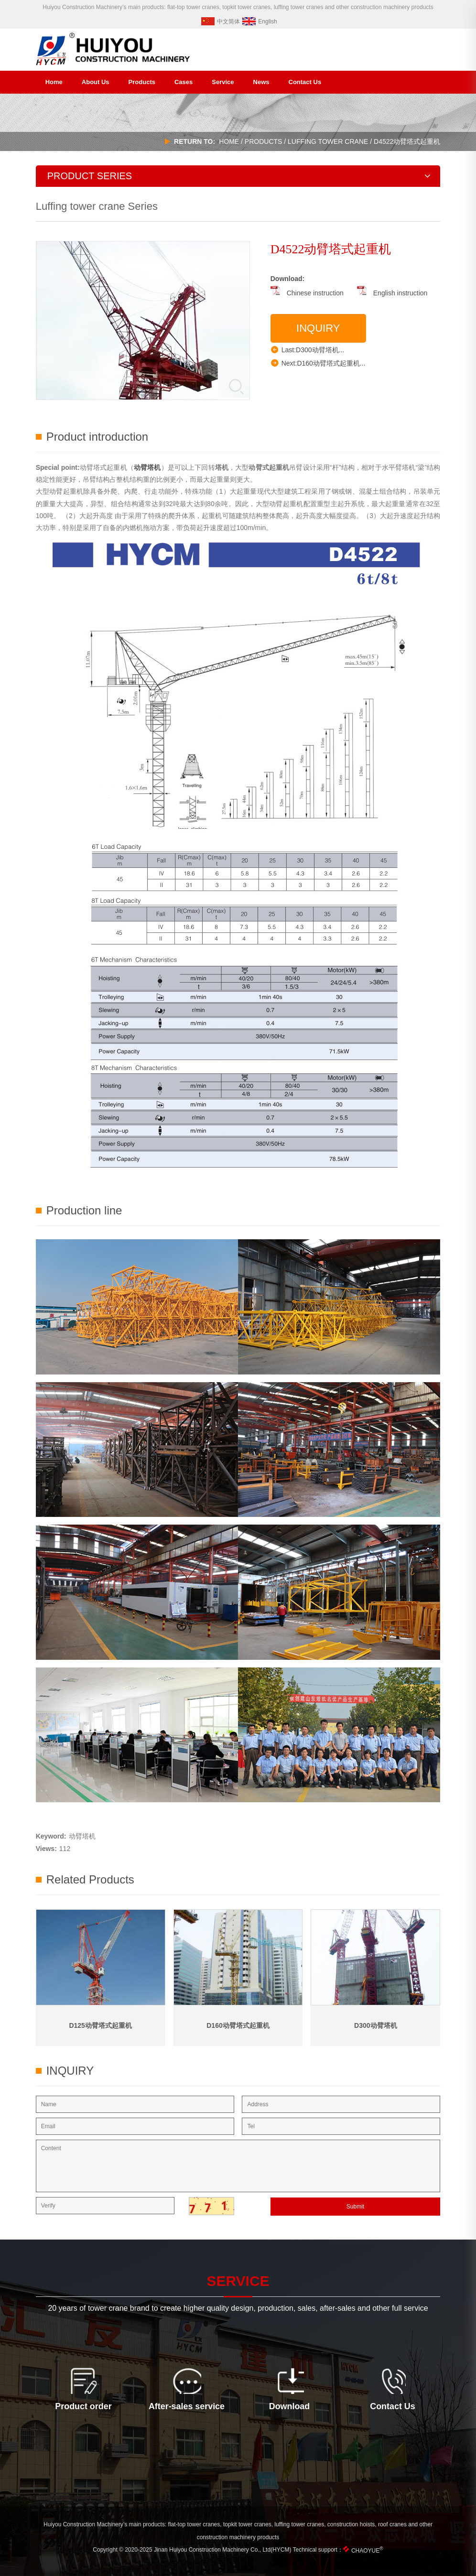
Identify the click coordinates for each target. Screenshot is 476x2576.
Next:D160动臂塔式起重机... (318, 362)
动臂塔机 (82, 1836)
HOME (229, 141)
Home (54, 82)
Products (142, 82)
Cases (183, 82)
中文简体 (220, 21)
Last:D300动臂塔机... (307, 349)
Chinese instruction (307, 293)
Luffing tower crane (328, 141)
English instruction (392, 293)
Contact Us (305, 82)
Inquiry (318, 328)
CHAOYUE (367, 2550)
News (261, 82)
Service (223, 82)
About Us (95, 82)
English (259, 21)
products (263, 141)
